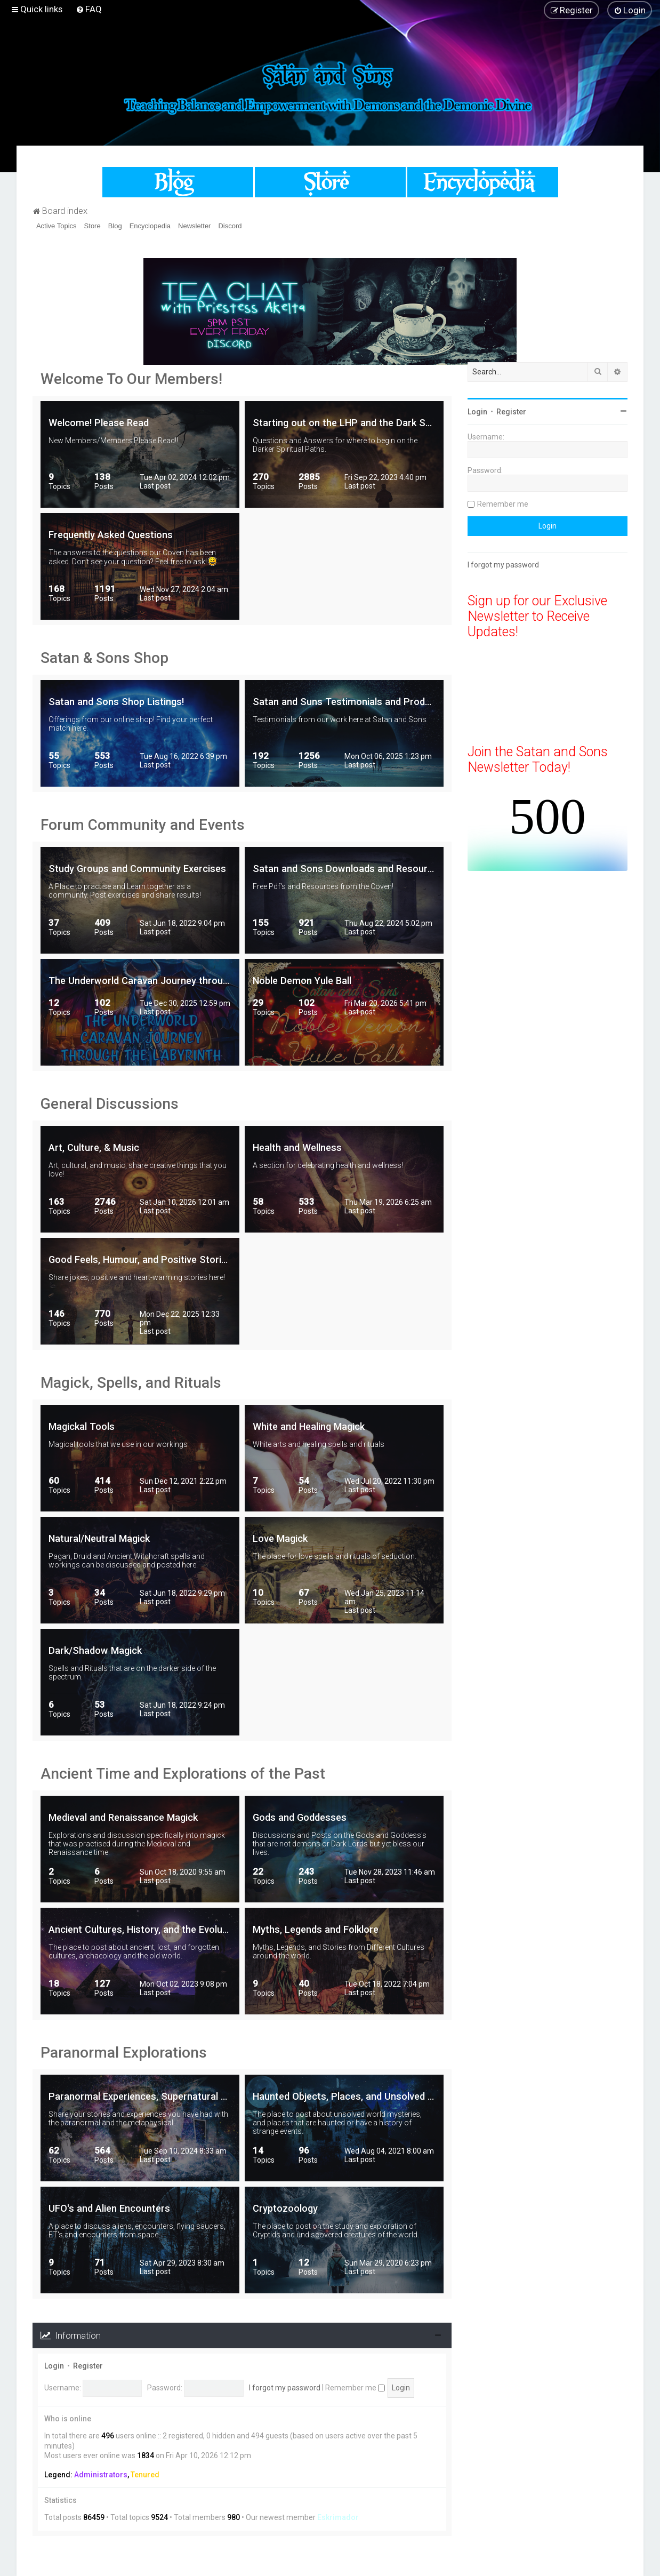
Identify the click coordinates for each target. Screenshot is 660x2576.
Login (54, 2366)
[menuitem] (88, 9)
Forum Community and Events (143, 825)
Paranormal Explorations (124, 2052)
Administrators (100, 2474)
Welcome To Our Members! (131, 379)
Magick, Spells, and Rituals (131, 1382)
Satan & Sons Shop (104, 658)
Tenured (145, 2474)
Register (88, 2366)
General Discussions (110, 1104)
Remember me (355, 2387)
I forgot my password (284, 2387)
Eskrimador (338, 2517)
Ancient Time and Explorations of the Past (183, 1773)
